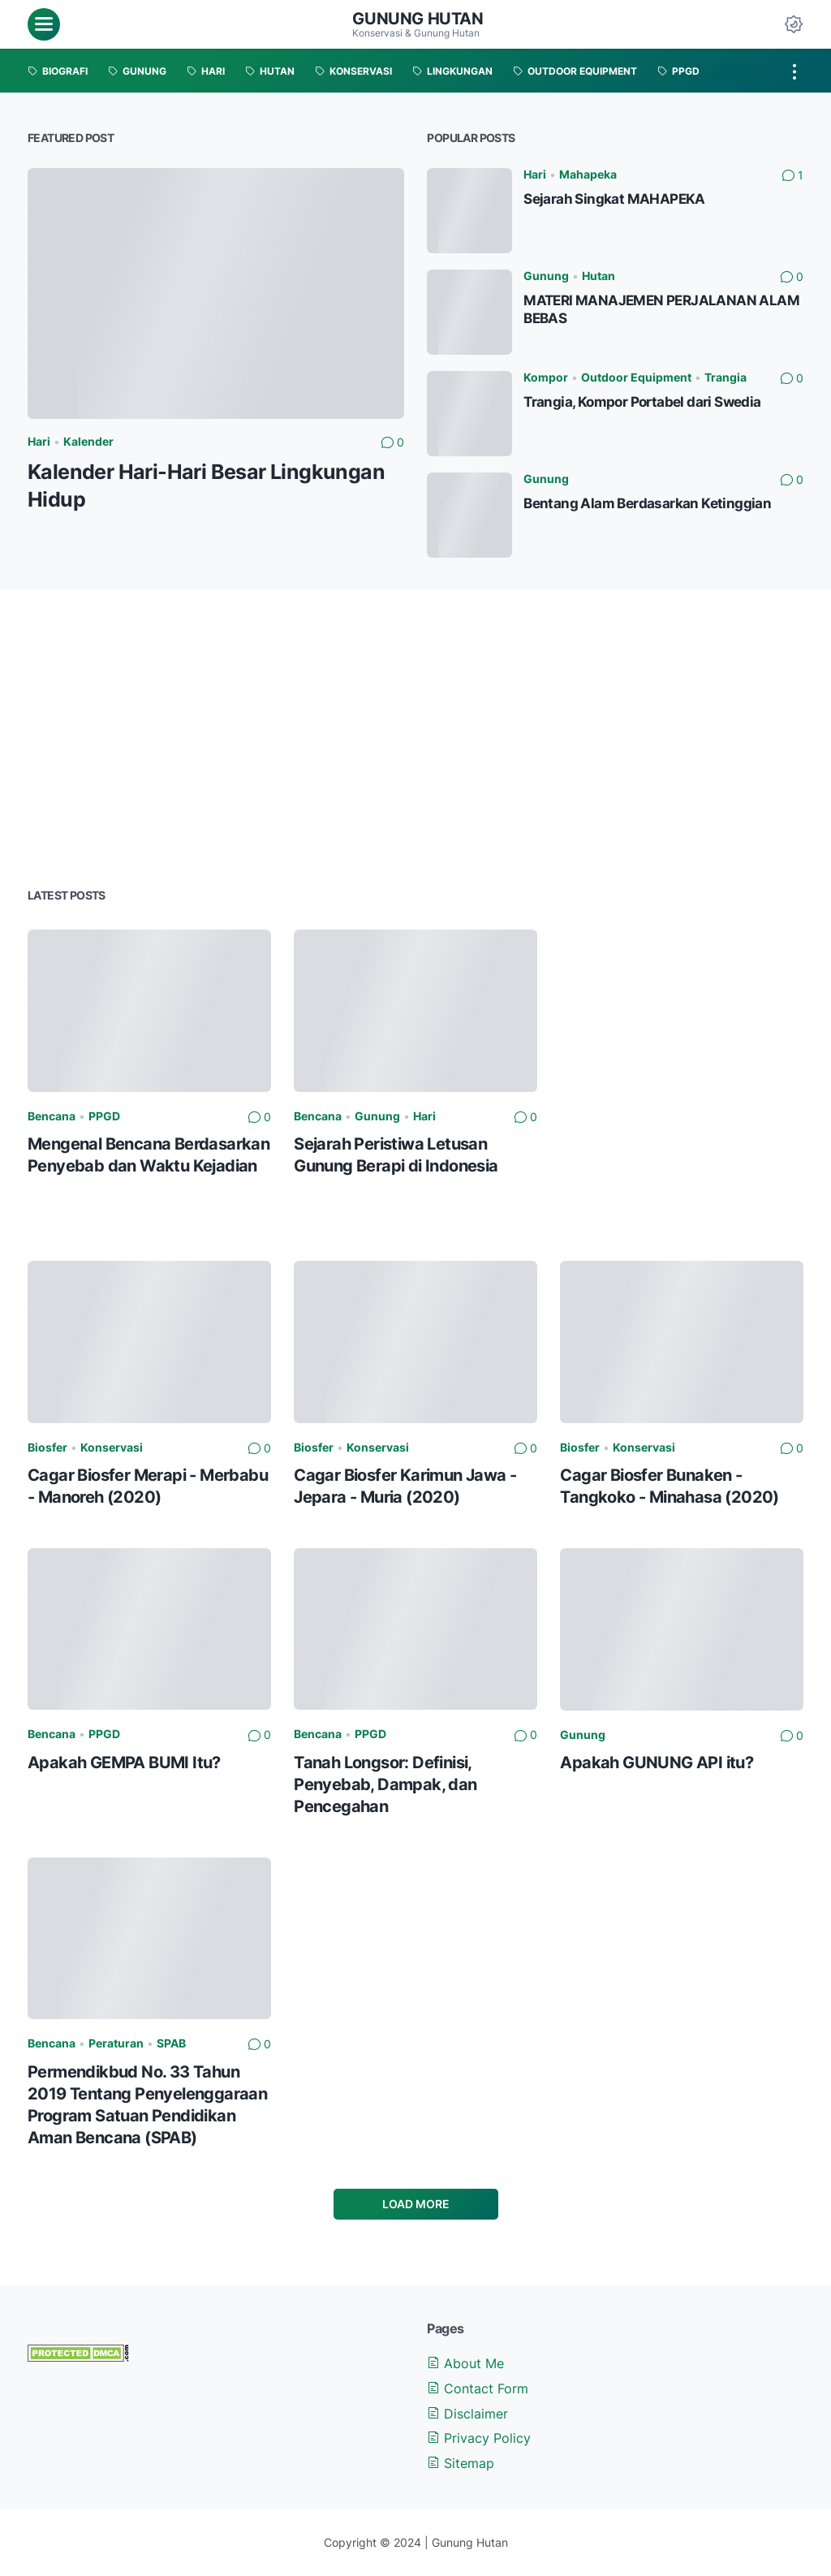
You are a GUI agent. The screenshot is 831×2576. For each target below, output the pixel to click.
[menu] (44, 24)
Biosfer (47, 1447)
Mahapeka (588, 174)
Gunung (546, 276)
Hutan (598, 276)
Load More (416, 2204)
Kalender (88, 441)
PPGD (104, 1116)
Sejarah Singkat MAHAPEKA (614, 199)
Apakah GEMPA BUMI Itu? (124, 1762)
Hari (39, 441)
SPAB (171, 2043)
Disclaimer (467, 2414)
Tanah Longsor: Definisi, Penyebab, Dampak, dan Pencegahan (385, 1784)
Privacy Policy (479, 2438)
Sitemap (460, 2463)
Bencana (51, 1116)
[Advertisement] (415, 736)
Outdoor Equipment (636, 377)
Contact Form (477, 2388)
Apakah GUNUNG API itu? (656, 1762)
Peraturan (116, 2043)
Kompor (545, 377)
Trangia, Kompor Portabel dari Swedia (641, 402)
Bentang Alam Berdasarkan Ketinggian (647, 503)
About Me (465, 2363)
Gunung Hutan (417, 18)
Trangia (725, 377)
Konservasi (111, 1447)
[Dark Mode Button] (793, 24)
